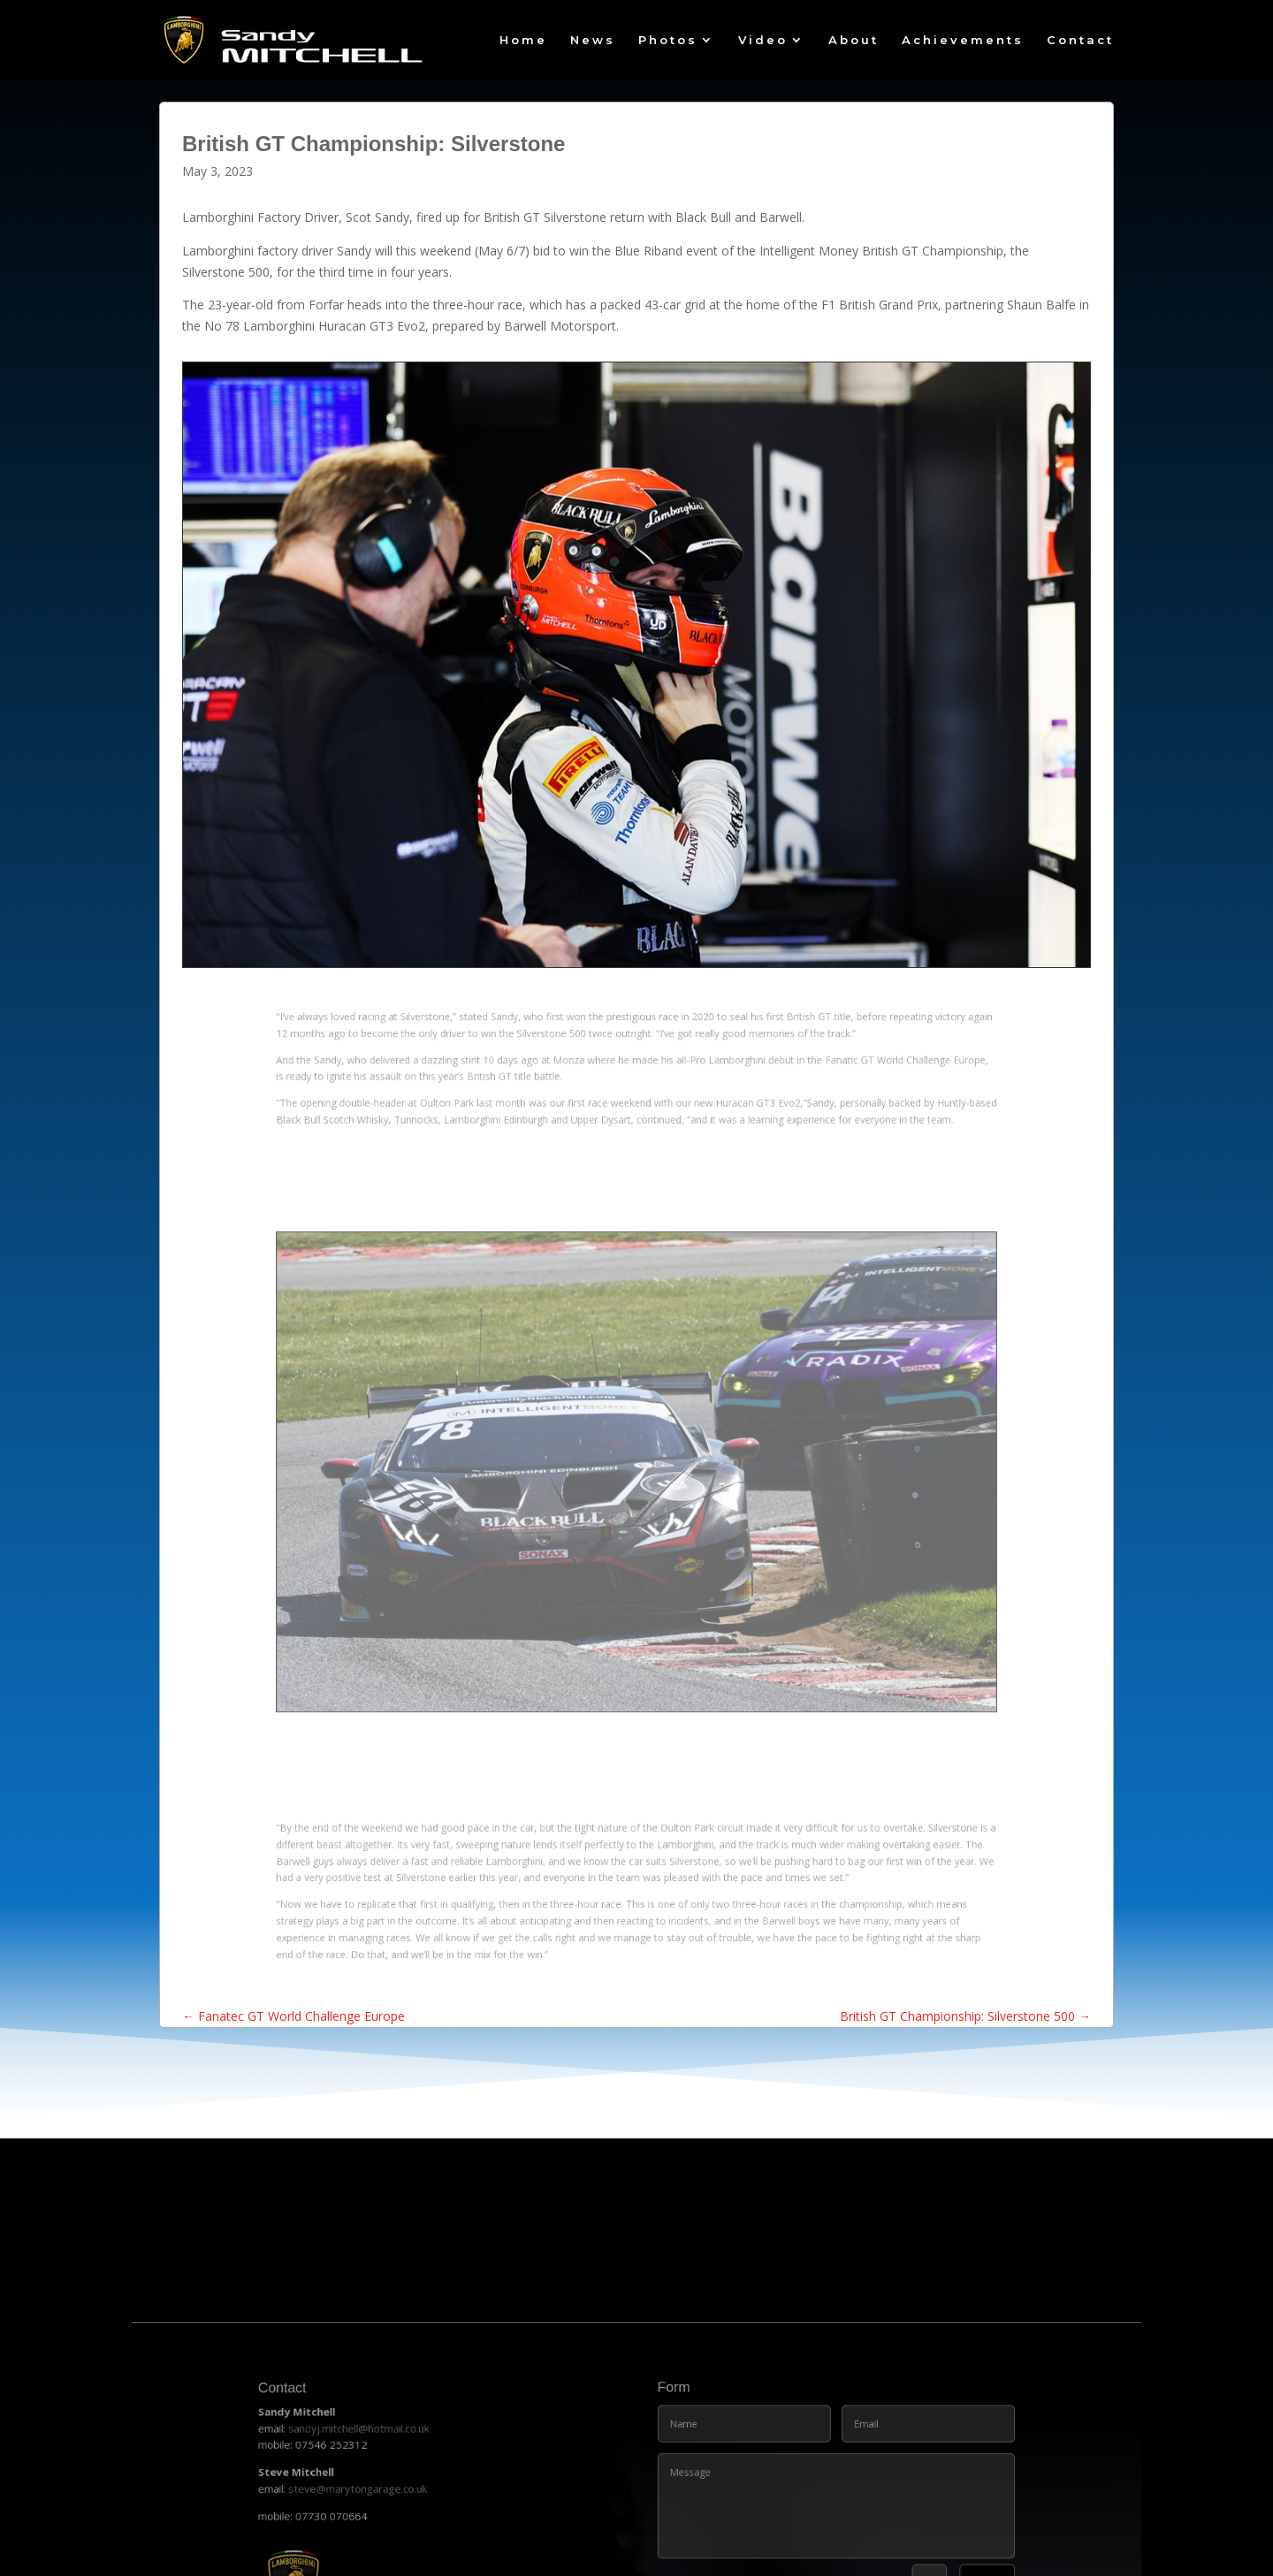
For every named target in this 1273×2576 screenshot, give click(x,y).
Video (763, 40)
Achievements (963, 40)
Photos (667, 40)
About (853, 40)
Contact (1080, 40)
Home (523, 40)
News (592, 40)
